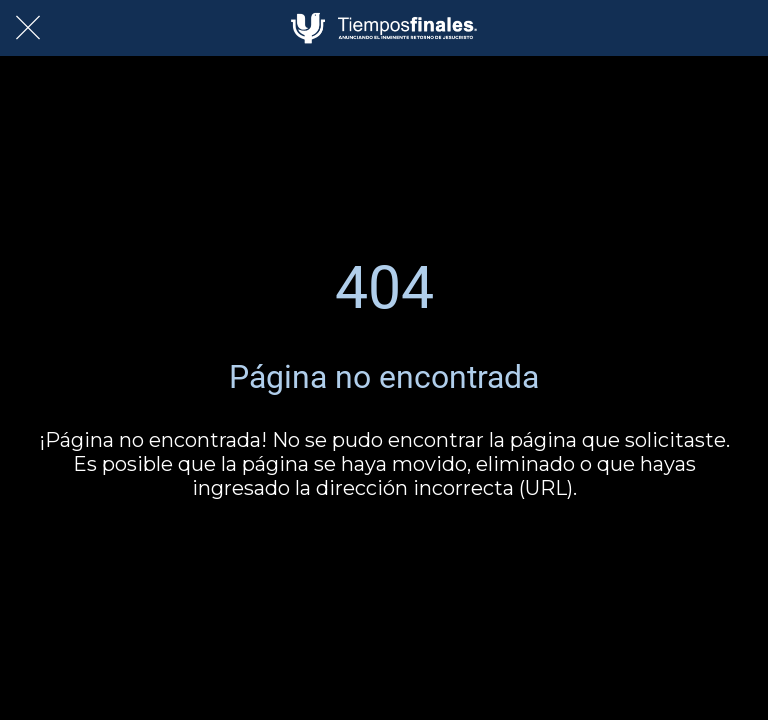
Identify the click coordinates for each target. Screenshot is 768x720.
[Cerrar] (28, 28)
